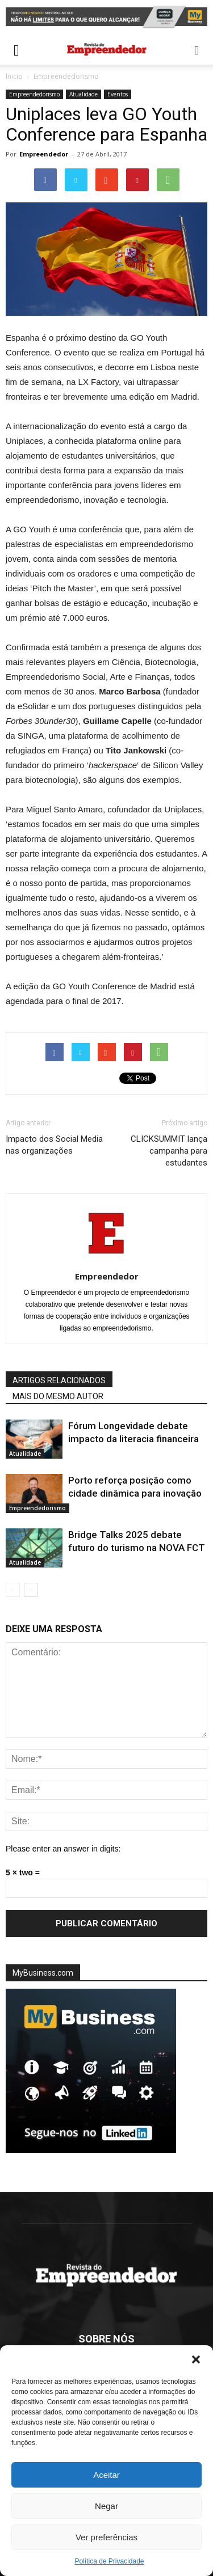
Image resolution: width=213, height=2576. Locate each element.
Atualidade (83, 94)
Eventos (117, 94)
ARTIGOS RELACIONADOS (59, 1380)
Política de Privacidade (109, 2561)
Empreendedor (43, 154)
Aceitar (106, 2475)
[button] (196, 2359)
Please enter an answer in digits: (63, 1848)
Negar (106, 2506)
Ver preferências (106, 2537)
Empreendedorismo (66, 76)
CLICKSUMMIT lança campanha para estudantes (169, 1151)
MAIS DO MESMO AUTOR (57, 1396)
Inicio (14, 76)
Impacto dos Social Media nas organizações (54, 1145)
